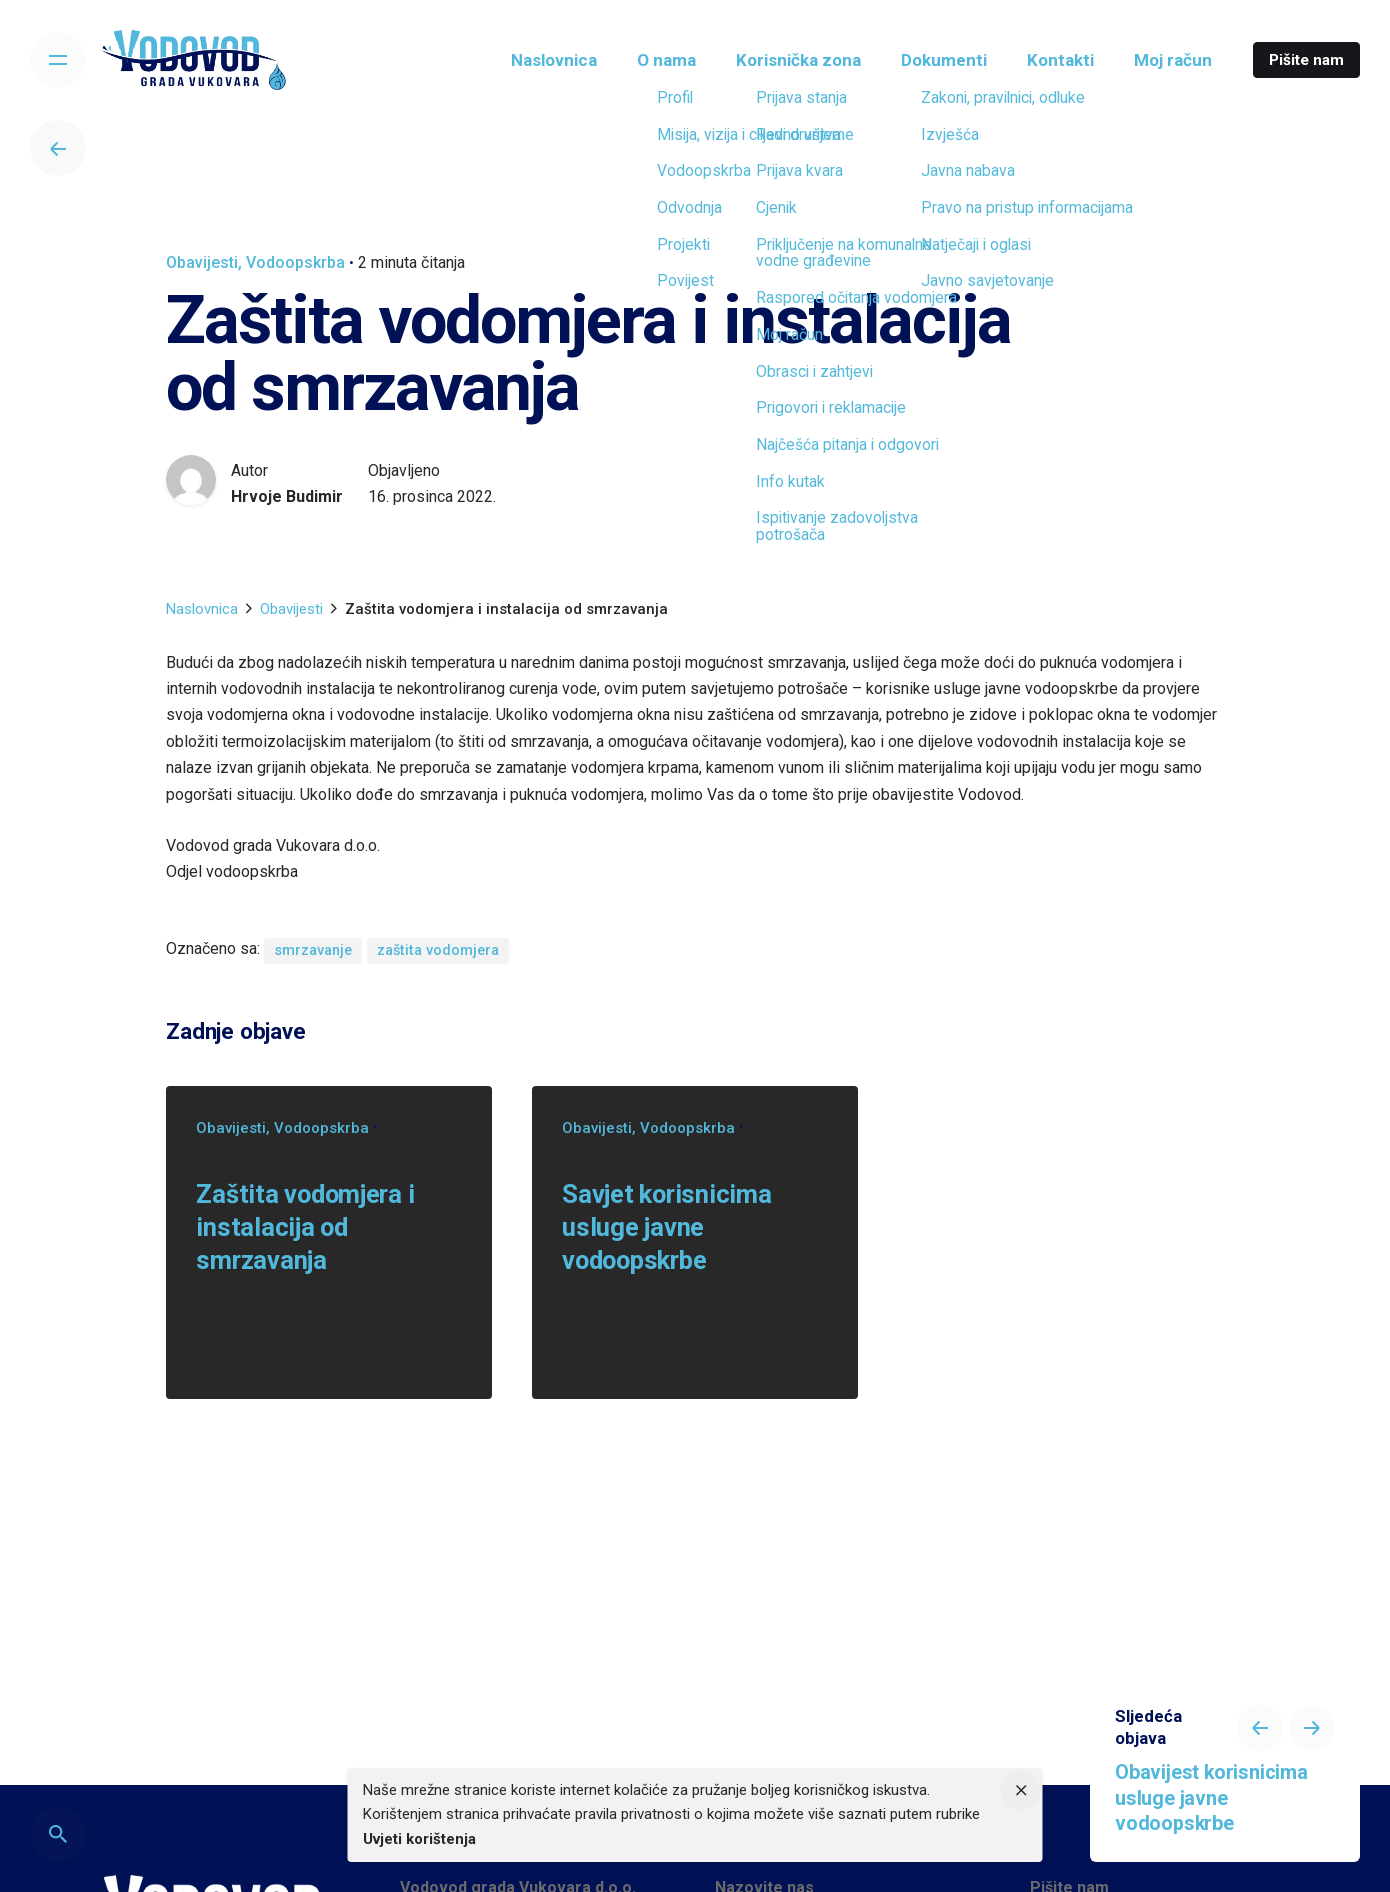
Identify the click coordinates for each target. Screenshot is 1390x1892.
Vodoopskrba (295, 262)
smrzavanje (313, 950)
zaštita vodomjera (438, 950)
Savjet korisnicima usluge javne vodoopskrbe (666, 1227)
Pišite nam (1306, 60)
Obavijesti (202, 262)
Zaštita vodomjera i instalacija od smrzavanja (305, 1227)
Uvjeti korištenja (419, 1839)
